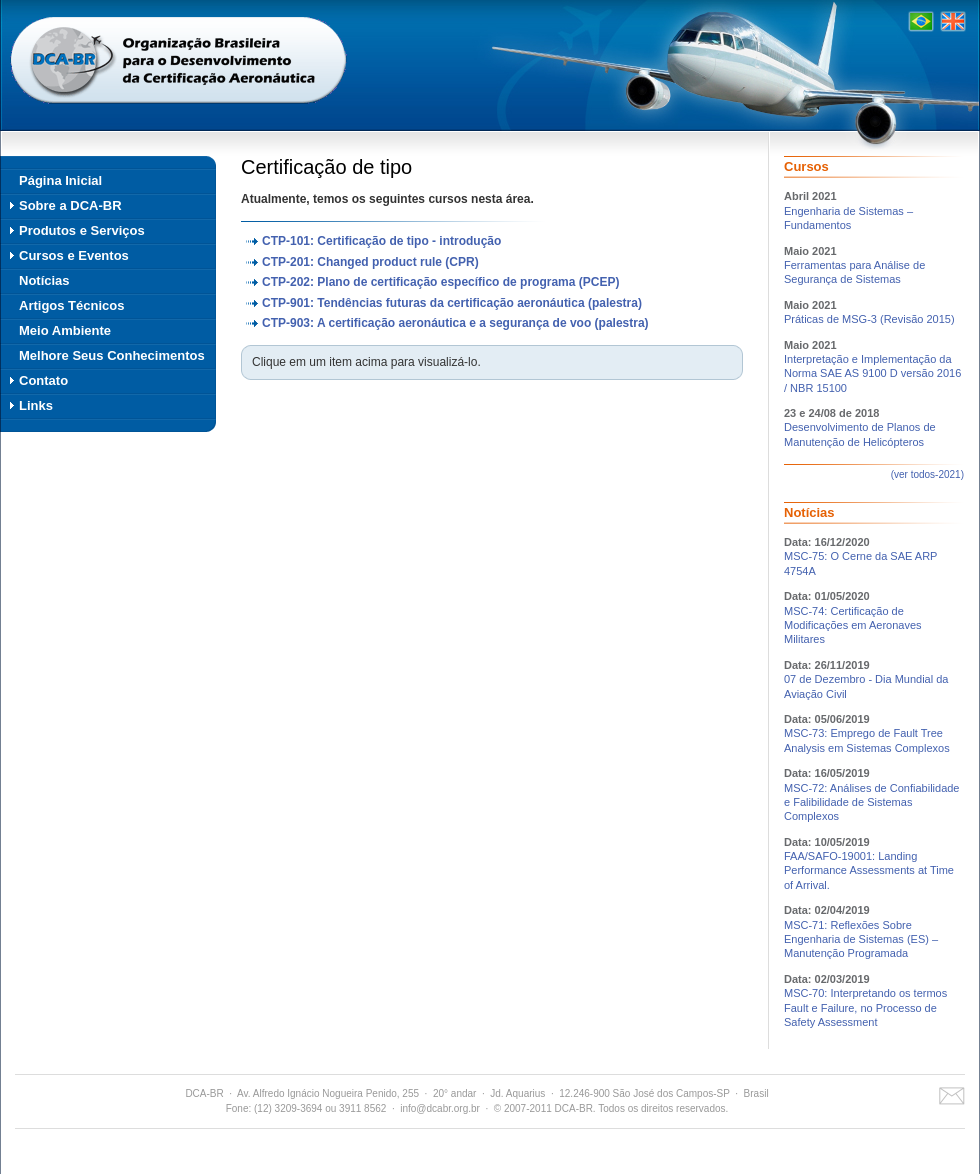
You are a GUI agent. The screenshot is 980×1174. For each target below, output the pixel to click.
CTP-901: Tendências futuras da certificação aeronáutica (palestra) (452, 303)
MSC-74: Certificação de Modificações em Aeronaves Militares (853, 625)
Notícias (44, 280)
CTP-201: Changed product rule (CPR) (370, 262)
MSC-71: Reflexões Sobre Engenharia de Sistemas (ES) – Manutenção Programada (861, 939)
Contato (43, 380)
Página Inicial (60, 180)
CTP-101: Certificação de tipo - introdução (381, 241)
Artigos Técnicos (71, 305)
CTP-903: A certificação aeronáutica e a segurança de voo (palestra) (455, 323)
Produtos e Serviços (82, 230)
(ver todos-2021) (927, 474)
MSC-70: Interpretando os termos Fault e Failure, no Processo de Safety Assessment (865, 1007)
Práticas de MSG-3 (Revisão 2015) (869, 319)
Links (36, 405)
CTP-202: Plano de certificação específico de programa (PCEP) (440, 282)
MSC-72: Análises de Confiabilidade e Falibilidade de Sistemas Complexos (872, 802)
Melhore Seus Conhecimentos (112, 355)
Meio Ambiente (65, 330)
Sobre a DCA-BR (70, 205)
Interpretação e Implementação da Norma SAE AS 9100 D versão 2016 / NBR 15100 (872, 373)
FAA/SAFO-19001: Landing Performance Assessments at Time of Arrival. (869, 870)
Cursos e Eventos (74, 255)
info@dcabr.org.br (440, 1108)
